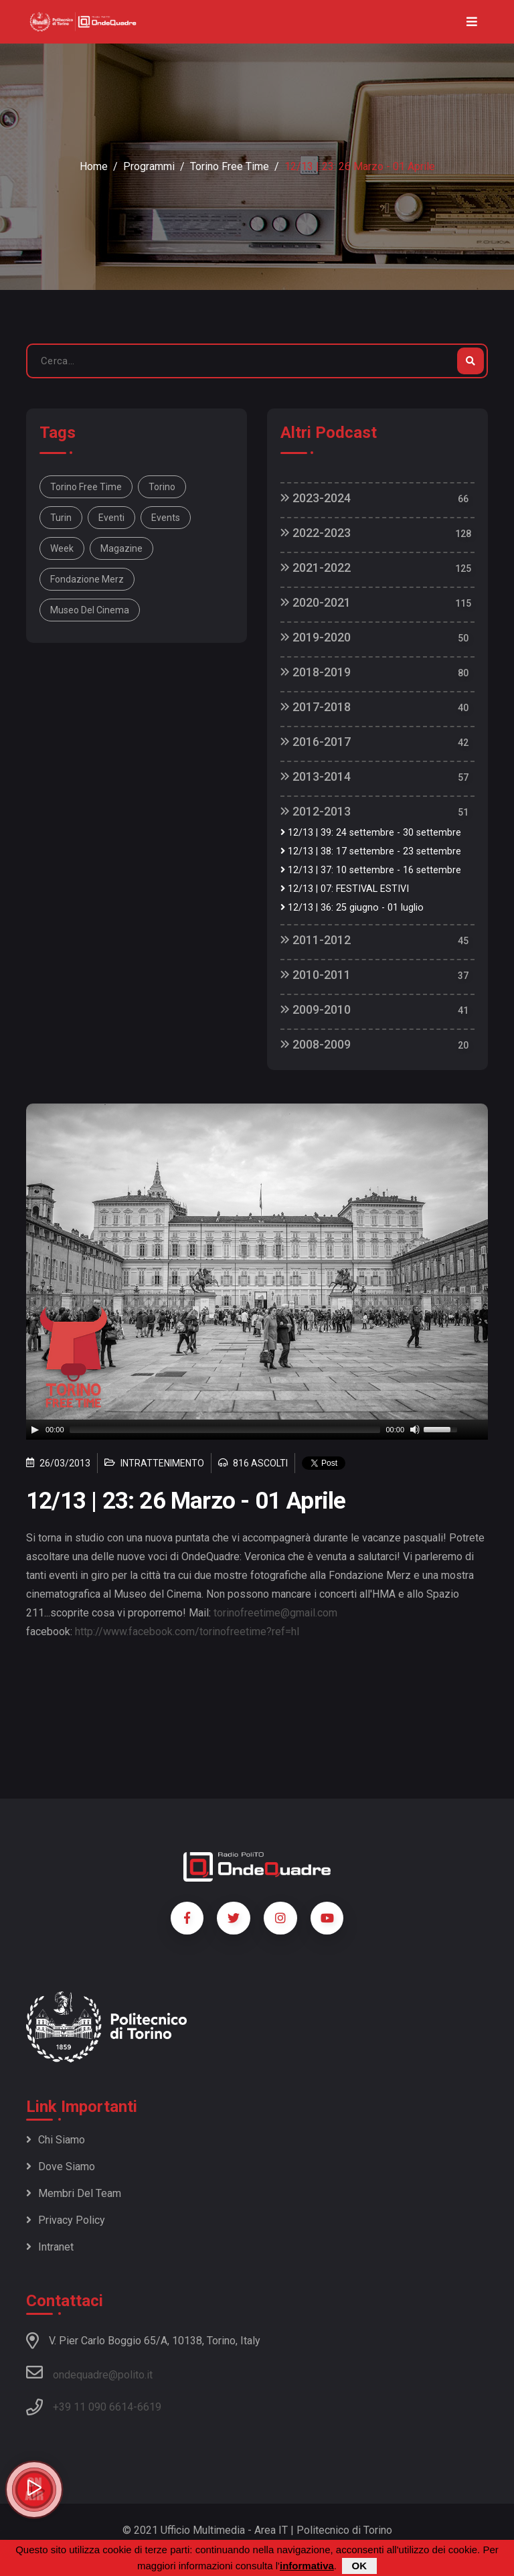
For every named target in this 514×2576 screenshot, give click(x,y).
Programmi (149, 166)
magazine (121, 548)
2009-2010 (315, 1009)
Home (94, 166)
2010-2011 (315, 975)
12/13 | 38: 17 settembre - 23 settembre (370, 851)
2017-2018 (315, 707)
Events (165, 517)
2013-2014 (315, 776)
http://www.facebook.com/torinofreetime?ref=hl (187, 1631)
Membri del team (73, 2193)
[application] (257, 1430)
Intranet (50, 2247)
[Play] (34, 1429)
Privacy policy (65, 2220)
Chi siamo (55, 2139)
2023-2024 (315, 498)
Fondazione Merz (87, 579)
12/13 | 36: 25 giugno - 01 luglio (352, 907)
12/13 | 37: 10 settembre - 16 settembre (370, 870)
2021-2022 (315, 567)
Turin (61, 517)
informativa (307, 2565)
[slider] (225, 1429)
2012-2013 (315, 811)
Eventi (111, 517)
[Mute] (415, 1429)
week (62, 548)
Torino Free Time (229, 166)
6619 (149, 2407)
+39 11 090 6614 (93, 2407)
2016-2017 (315, 742)
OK (359, 2565)
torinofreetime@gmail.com (275, 1612)
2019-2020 (315, 637)
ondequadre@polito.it (89, 2372)
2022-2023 (315, 533)
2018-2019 (315, 672)
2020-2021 (315, 602)
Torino (162, 486)
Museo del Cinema (89, 610)
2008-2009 (315, 1044)
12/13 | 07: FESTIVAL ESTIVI (344, 889)
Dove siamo (60, 2166)
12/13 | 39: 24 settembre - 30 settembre (370, 832)
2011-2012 (315, 940)
